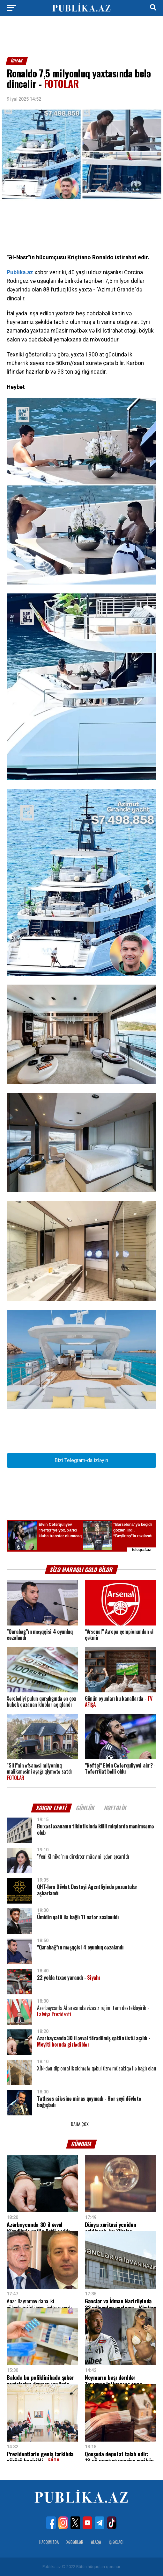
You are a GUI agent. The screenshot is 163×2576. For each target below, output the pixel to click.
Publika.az (20, 272)
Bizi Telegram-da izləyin (81, 1460)
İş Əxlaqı (116, 2542)
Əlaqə (96, 2542)
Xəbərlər (74, 2542)
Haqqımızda (49, 2542)
